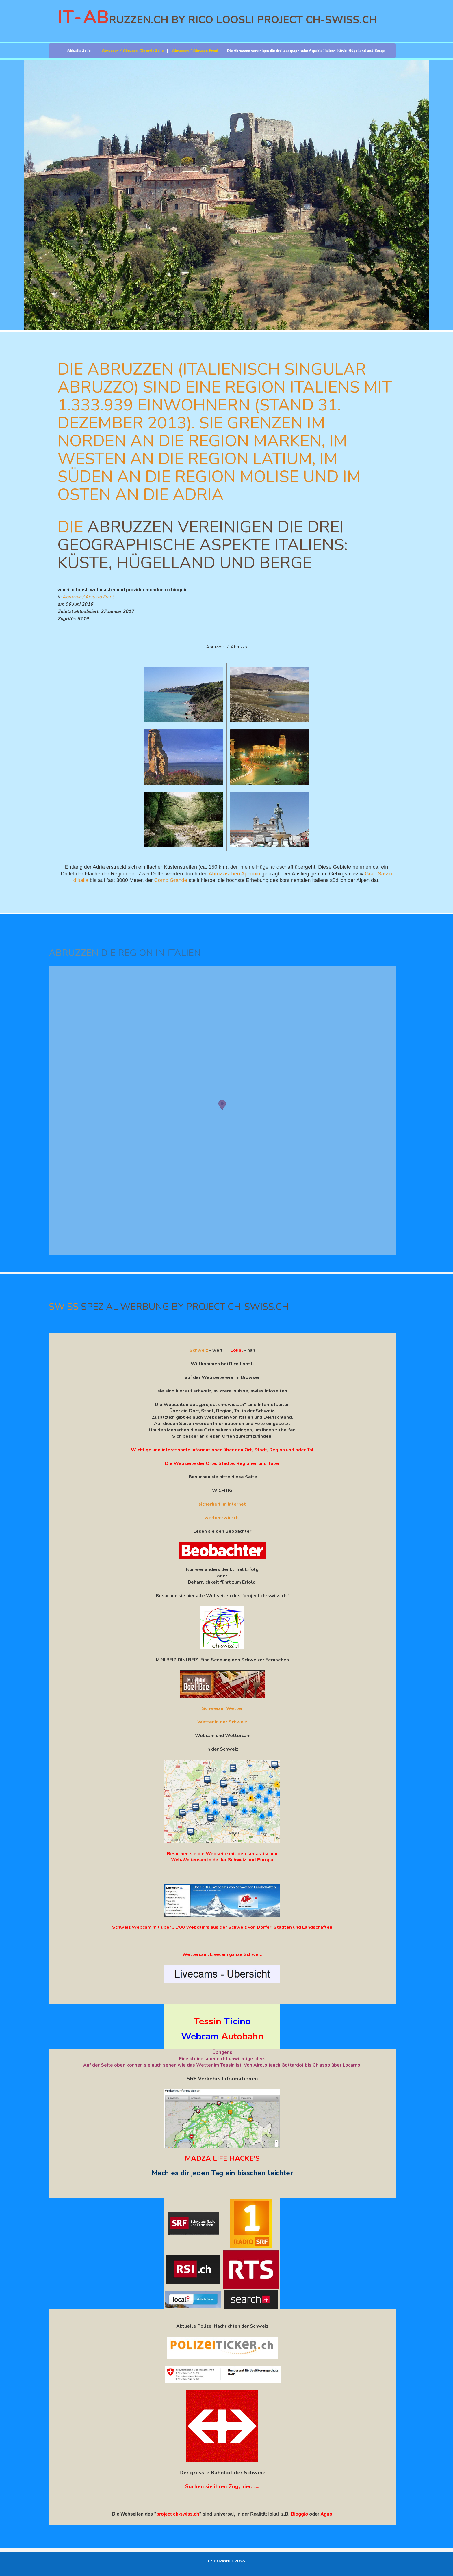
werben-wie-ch (222, 1518)
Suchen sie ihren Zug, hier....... (222, 2486)
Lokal (237, 1350)
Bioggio (299, 2514)
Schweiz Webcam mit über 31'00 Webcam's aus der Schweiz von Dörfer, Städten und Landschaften (222, 1927)
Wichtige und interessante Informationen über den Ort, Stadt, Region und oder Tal (222, 1450)
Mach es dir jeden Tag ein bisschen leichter (222, 2172)
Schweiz (199, 1350)
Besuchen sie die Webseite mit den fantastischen (222, 1853)
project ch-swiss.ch (177, 2514)
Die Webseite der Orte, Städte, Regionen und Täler (222, 1463)
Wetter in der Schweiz (222, 1722)
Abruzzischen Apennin (234, 874)
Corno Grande (170, 880)
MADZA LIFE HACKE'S (222, 2158)
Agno (326, 2514)
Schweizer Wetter (222, 1708)
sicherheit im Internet (222, 1504)
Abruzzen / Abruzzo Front (88, 597)
